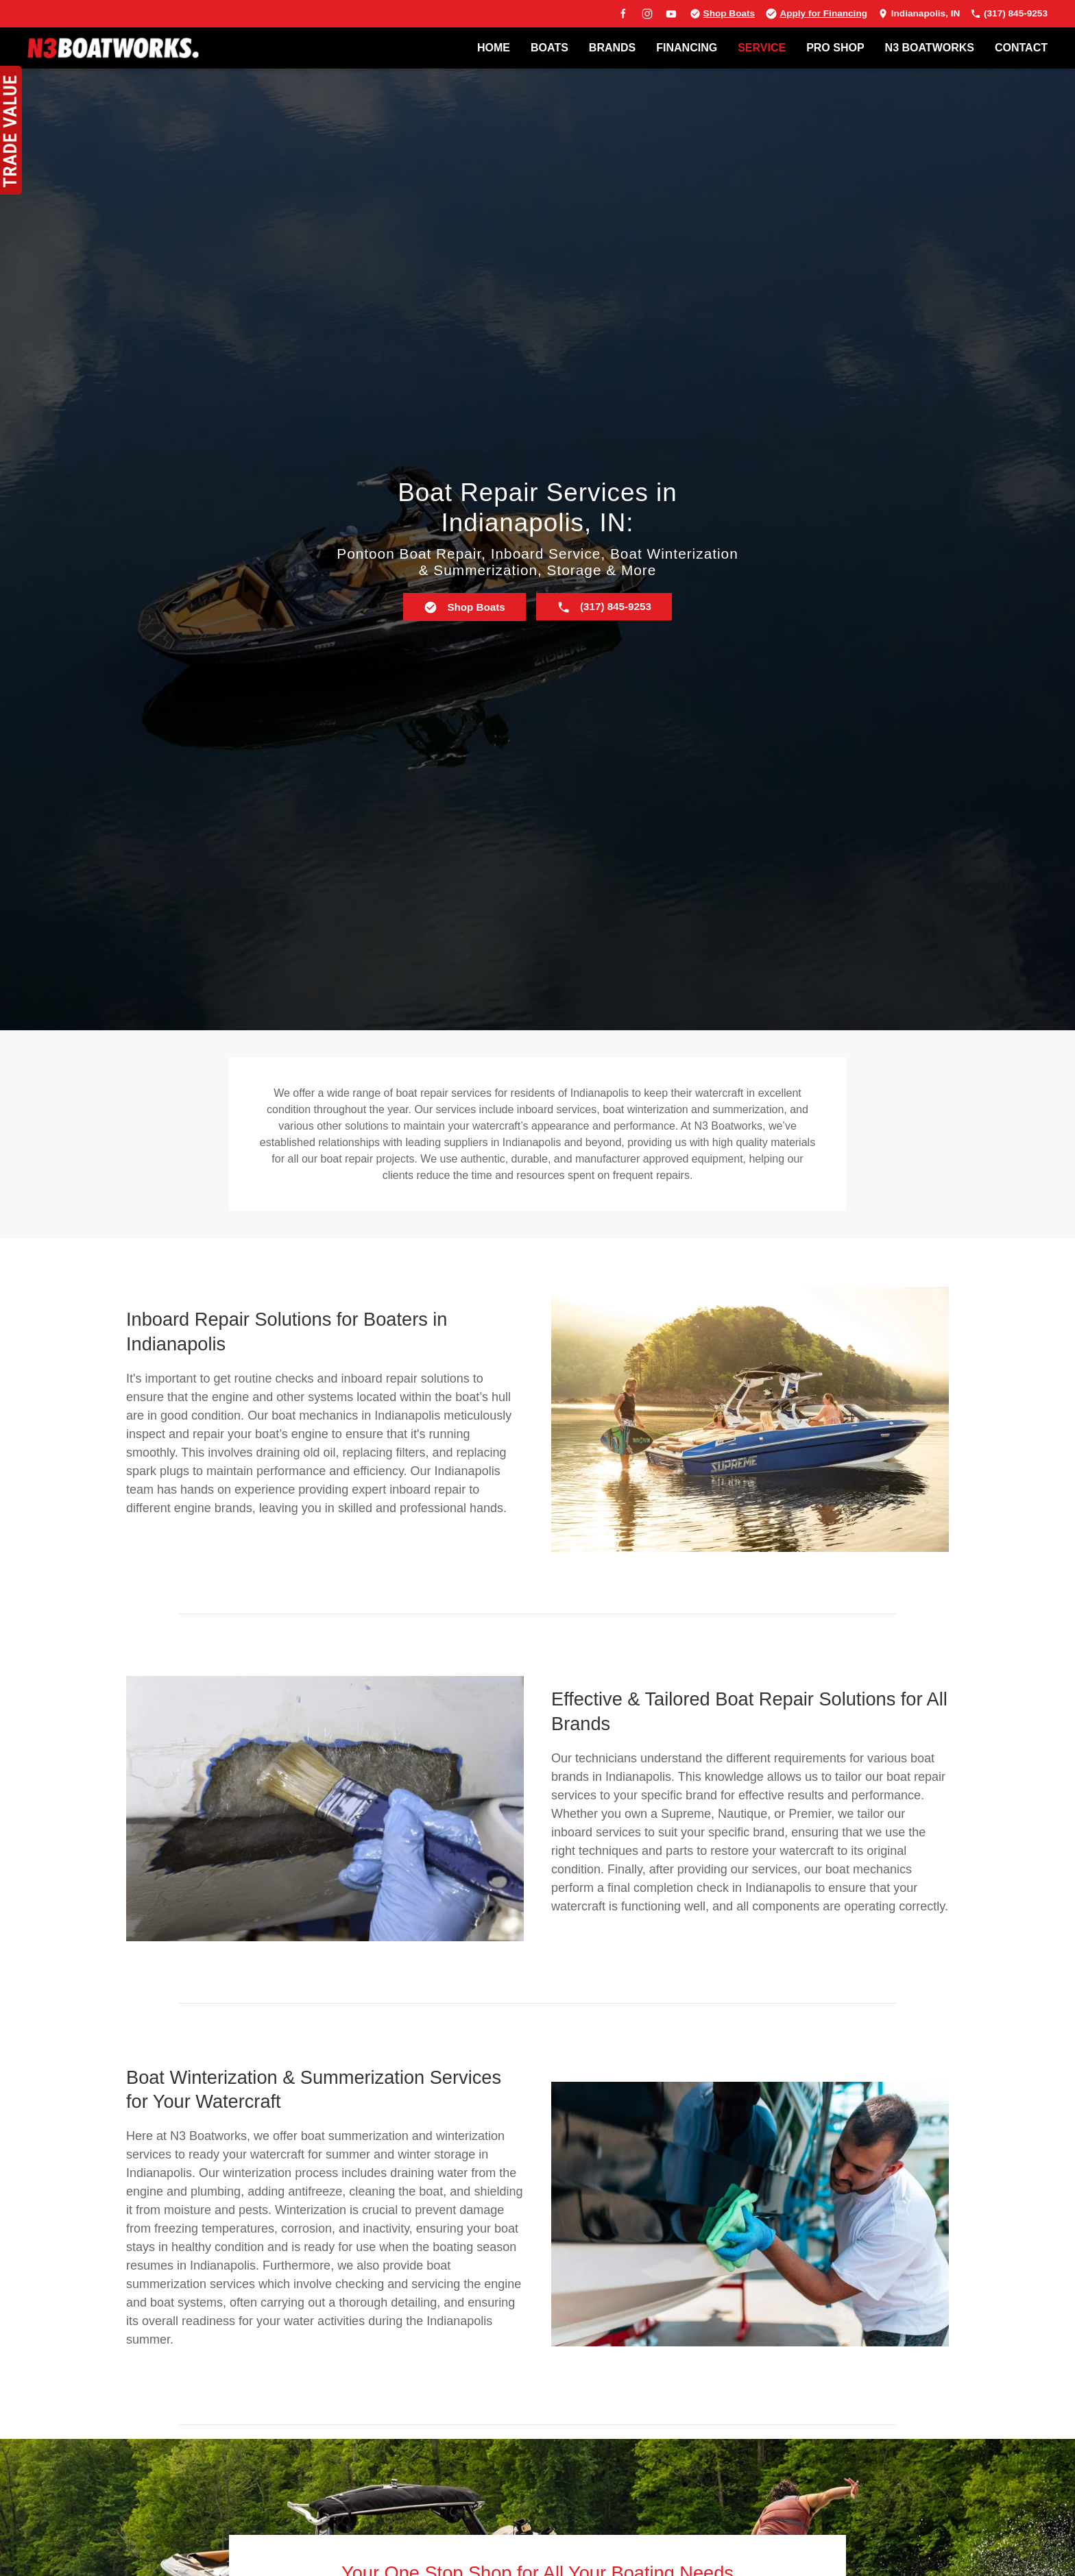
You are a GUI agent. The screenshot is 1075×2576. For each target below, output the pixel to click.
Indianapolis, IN (919, 13)
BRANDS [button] (612, 47)
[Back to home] (113, 48)
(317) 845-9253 (1009, 13)
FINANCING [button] (686, 47)
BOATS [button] (549, 47)
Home (493, 47)
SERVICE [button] (762, 47)
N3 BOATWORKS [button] (929, 47)
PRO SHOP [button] (835, 47)
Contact (1021, 47)
